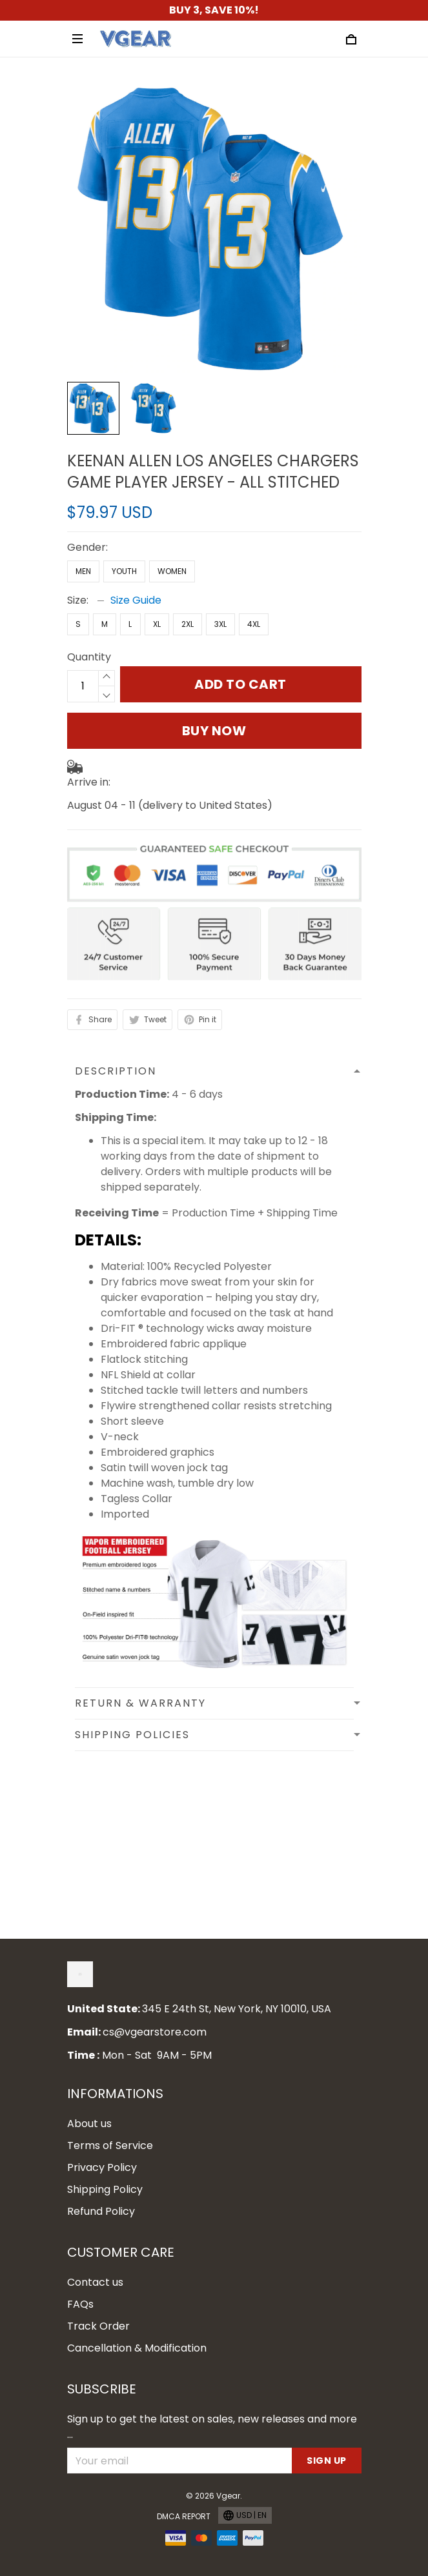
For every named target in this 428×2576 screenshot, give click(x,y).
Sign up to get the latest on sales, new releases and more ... (212, 2427)
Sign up (327, 2460)
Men (83, 571)
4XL (253, 624)
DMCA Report (183, 2516)
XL (157, 624)
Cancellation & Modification (137, 2348)
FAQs (80, 2304)
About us (89, 2123)
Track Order (98, 2326)
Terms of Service (110, 2145)
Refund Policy (101, 2211)
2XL (187, 624)
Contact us (95, 2282)
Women (172, 571)
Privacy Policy (102, 2167)
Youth (124, 571)
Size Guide (135, 600)
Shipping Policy (105, 2189)
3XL (220, 624)
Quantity (89, 656)
